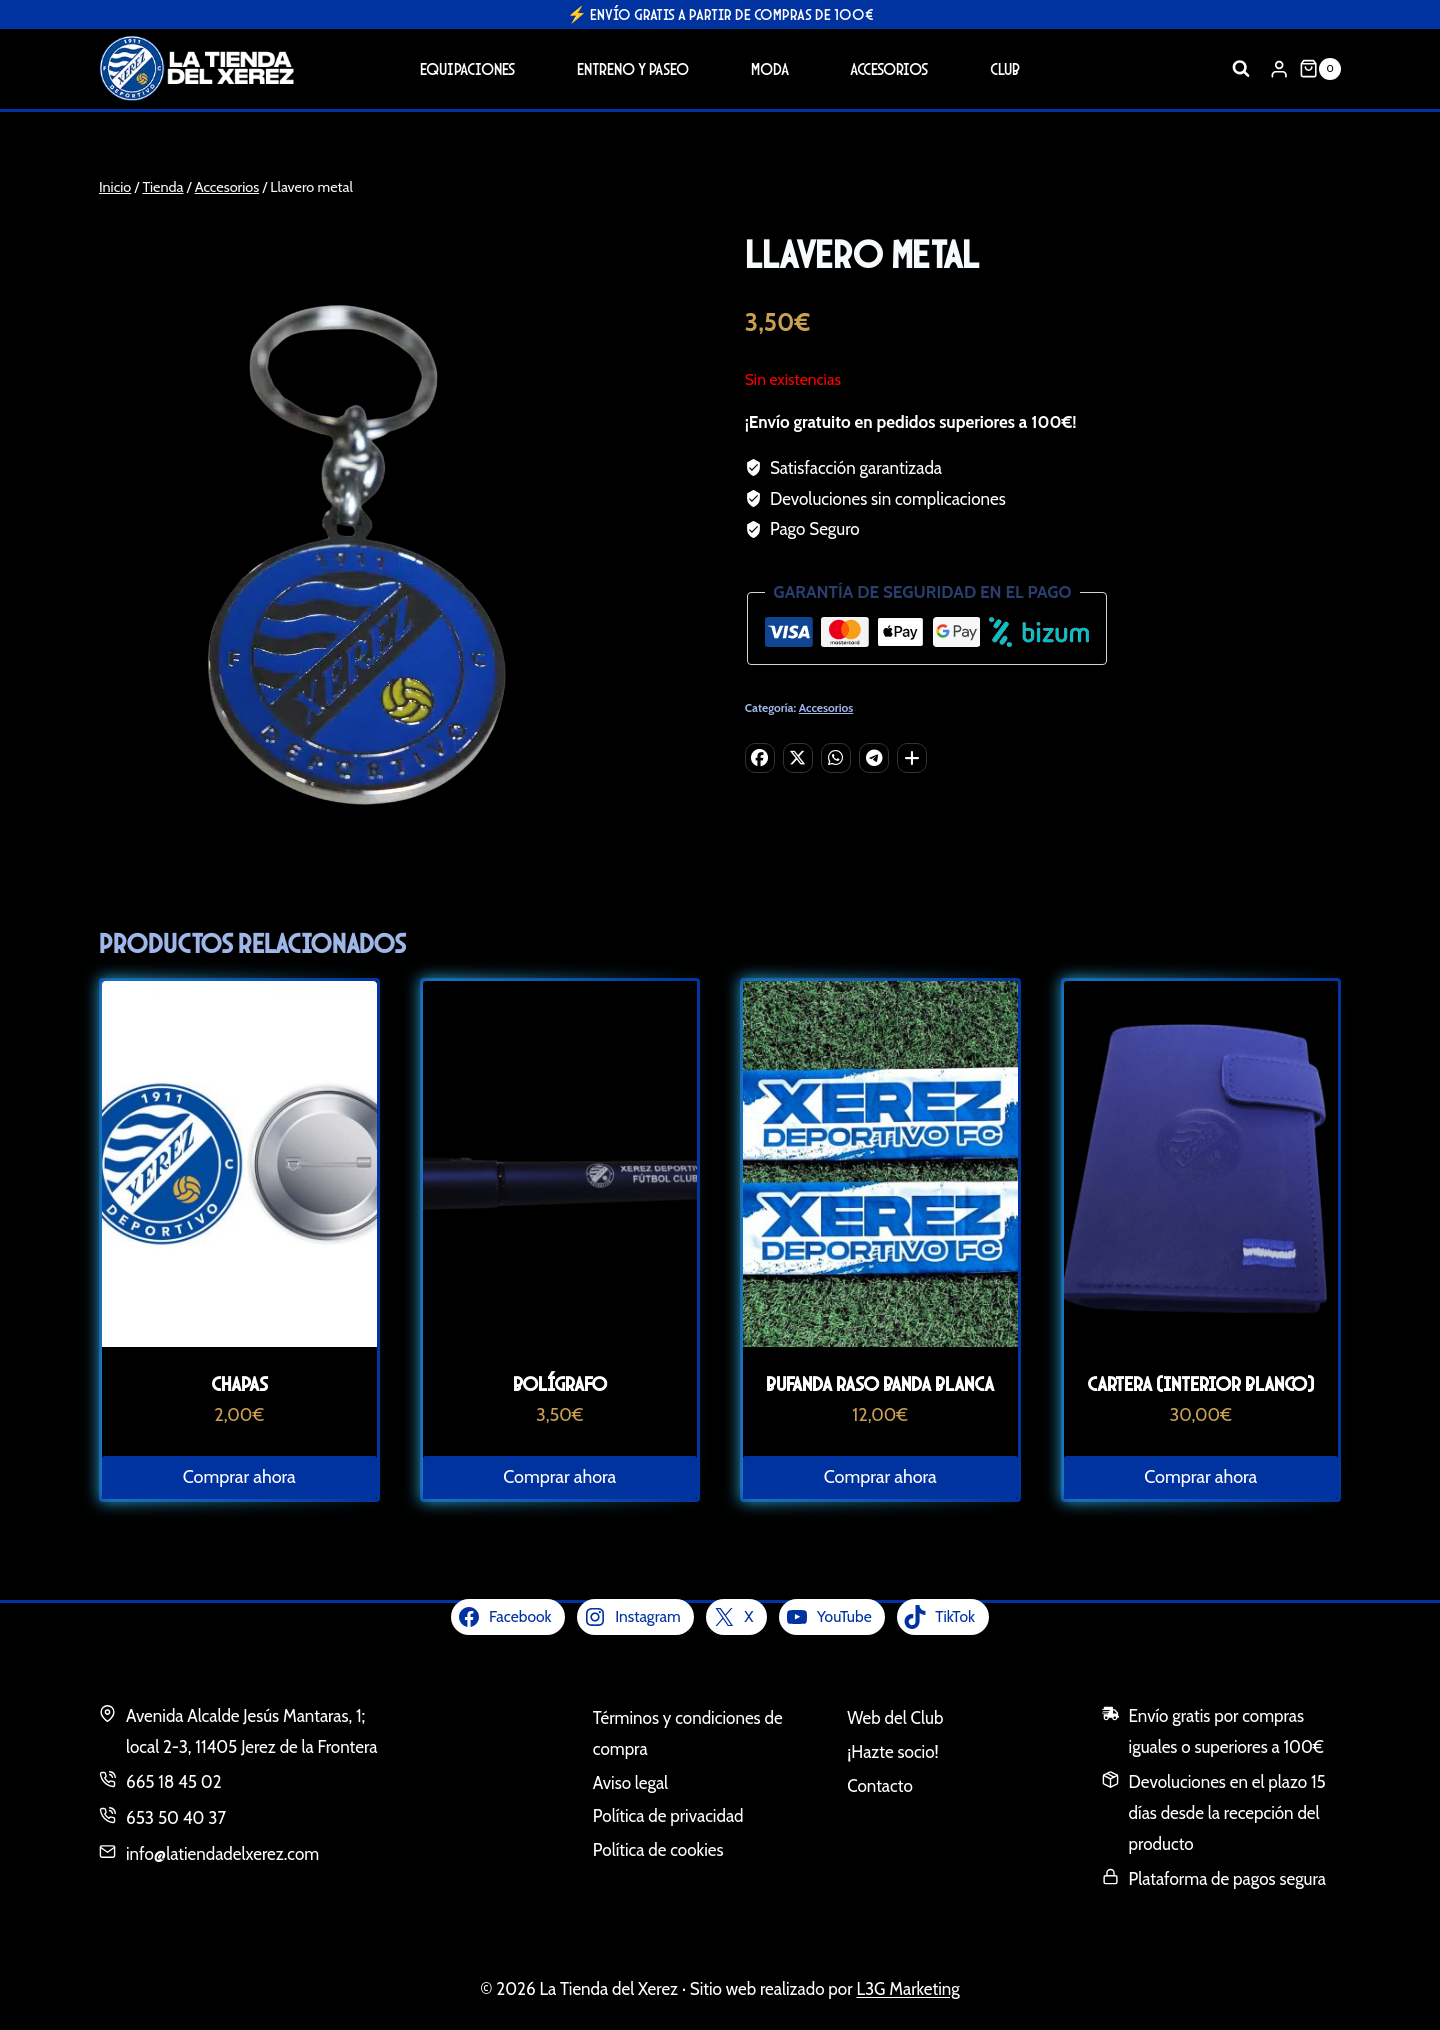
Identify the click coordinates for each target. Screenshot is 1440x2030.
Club (1005, 68)
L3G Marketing (907, 1989)
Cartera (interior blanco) (1200, 1383)
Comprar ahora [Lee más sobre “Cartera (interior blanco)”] (1200, 1477)
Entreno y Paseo (633, 68)
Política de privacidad (668, 1816)
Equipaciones (467, 68)
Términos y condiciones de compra (688, 1733)
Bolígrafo (560, 1383)
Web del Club (895, 1718)
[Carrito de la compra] (1320, 68)
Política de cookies (658, 1850)
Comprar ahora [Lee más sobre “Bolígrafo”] (559, 1477)
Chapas (239, 1383)
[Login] (1279, 68)
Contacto (880, 1786)
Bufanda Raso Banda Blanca (880, 1383)
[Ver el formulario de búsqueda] (1241, 69)
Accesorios (889, 68)
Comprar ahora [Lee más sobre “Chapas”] (239, 1477)
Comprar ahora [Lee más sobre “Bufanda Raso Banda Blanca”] (880, 1477)
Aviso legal (630, 1783)
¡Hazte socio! (892, 1752)
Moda (770, 68)
